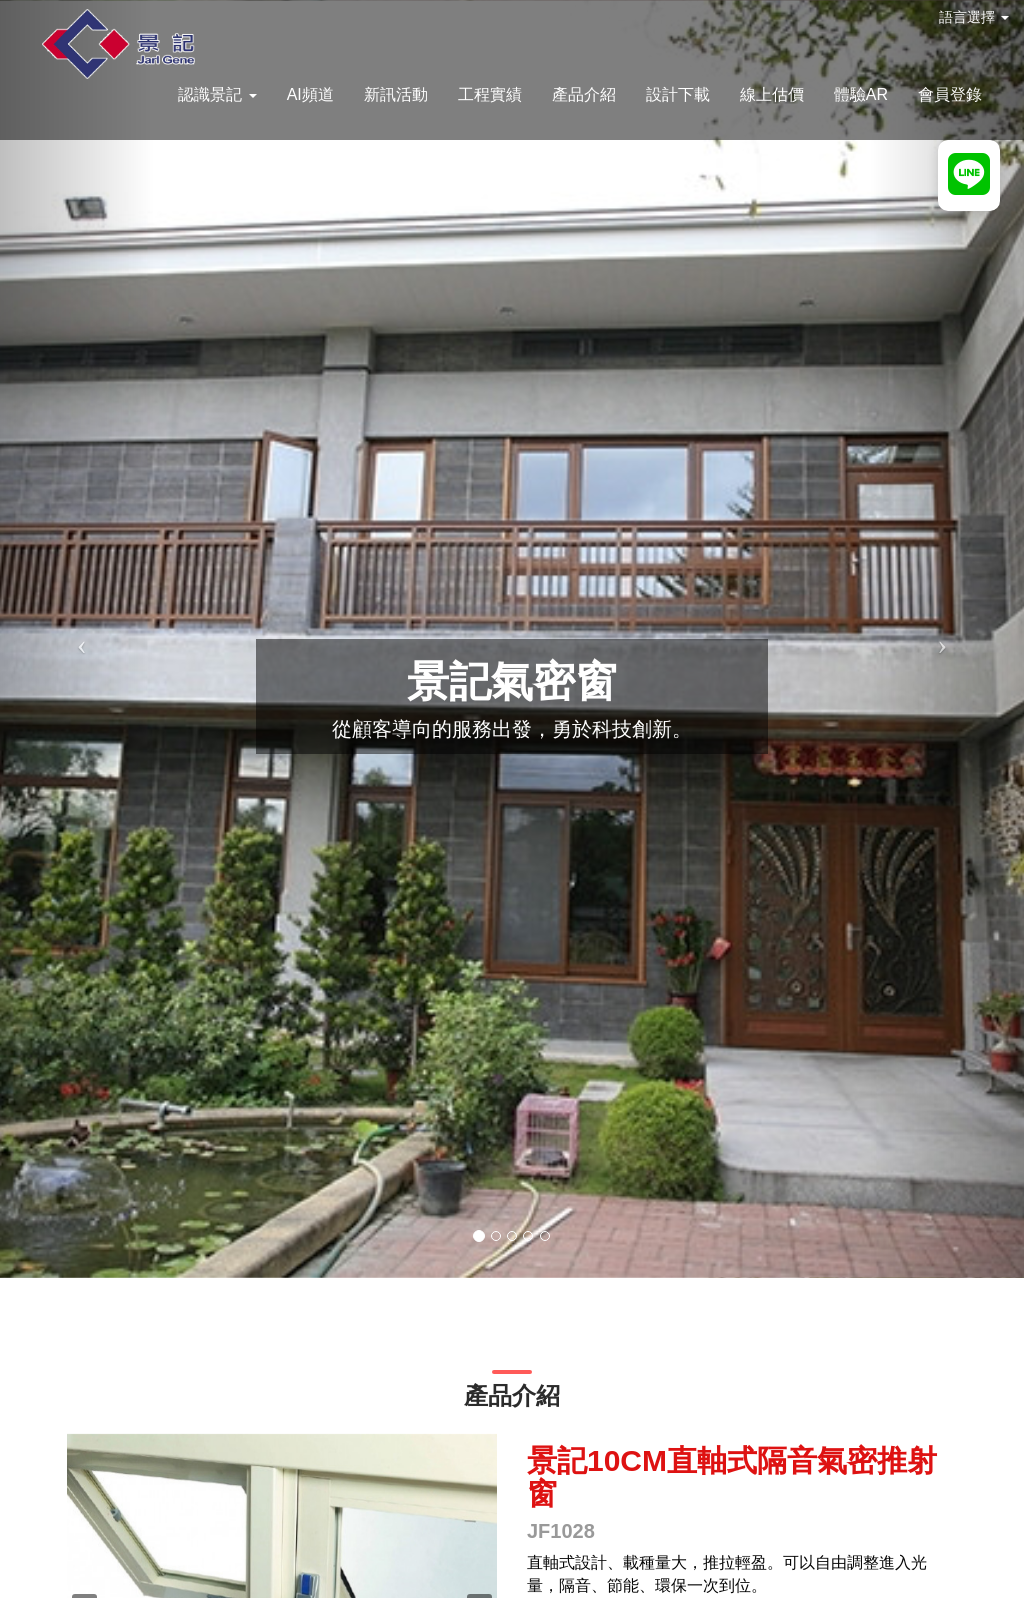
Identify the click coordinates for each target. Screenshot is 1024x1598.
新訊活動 (396, 94)
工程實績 (490, 94)
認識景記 (217, 94)
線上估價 (772, 94)
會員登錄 (950, 94)
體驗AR (861, 94)
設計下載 (678, 94)
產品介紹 (584, 94)
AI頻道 (310, 94)
